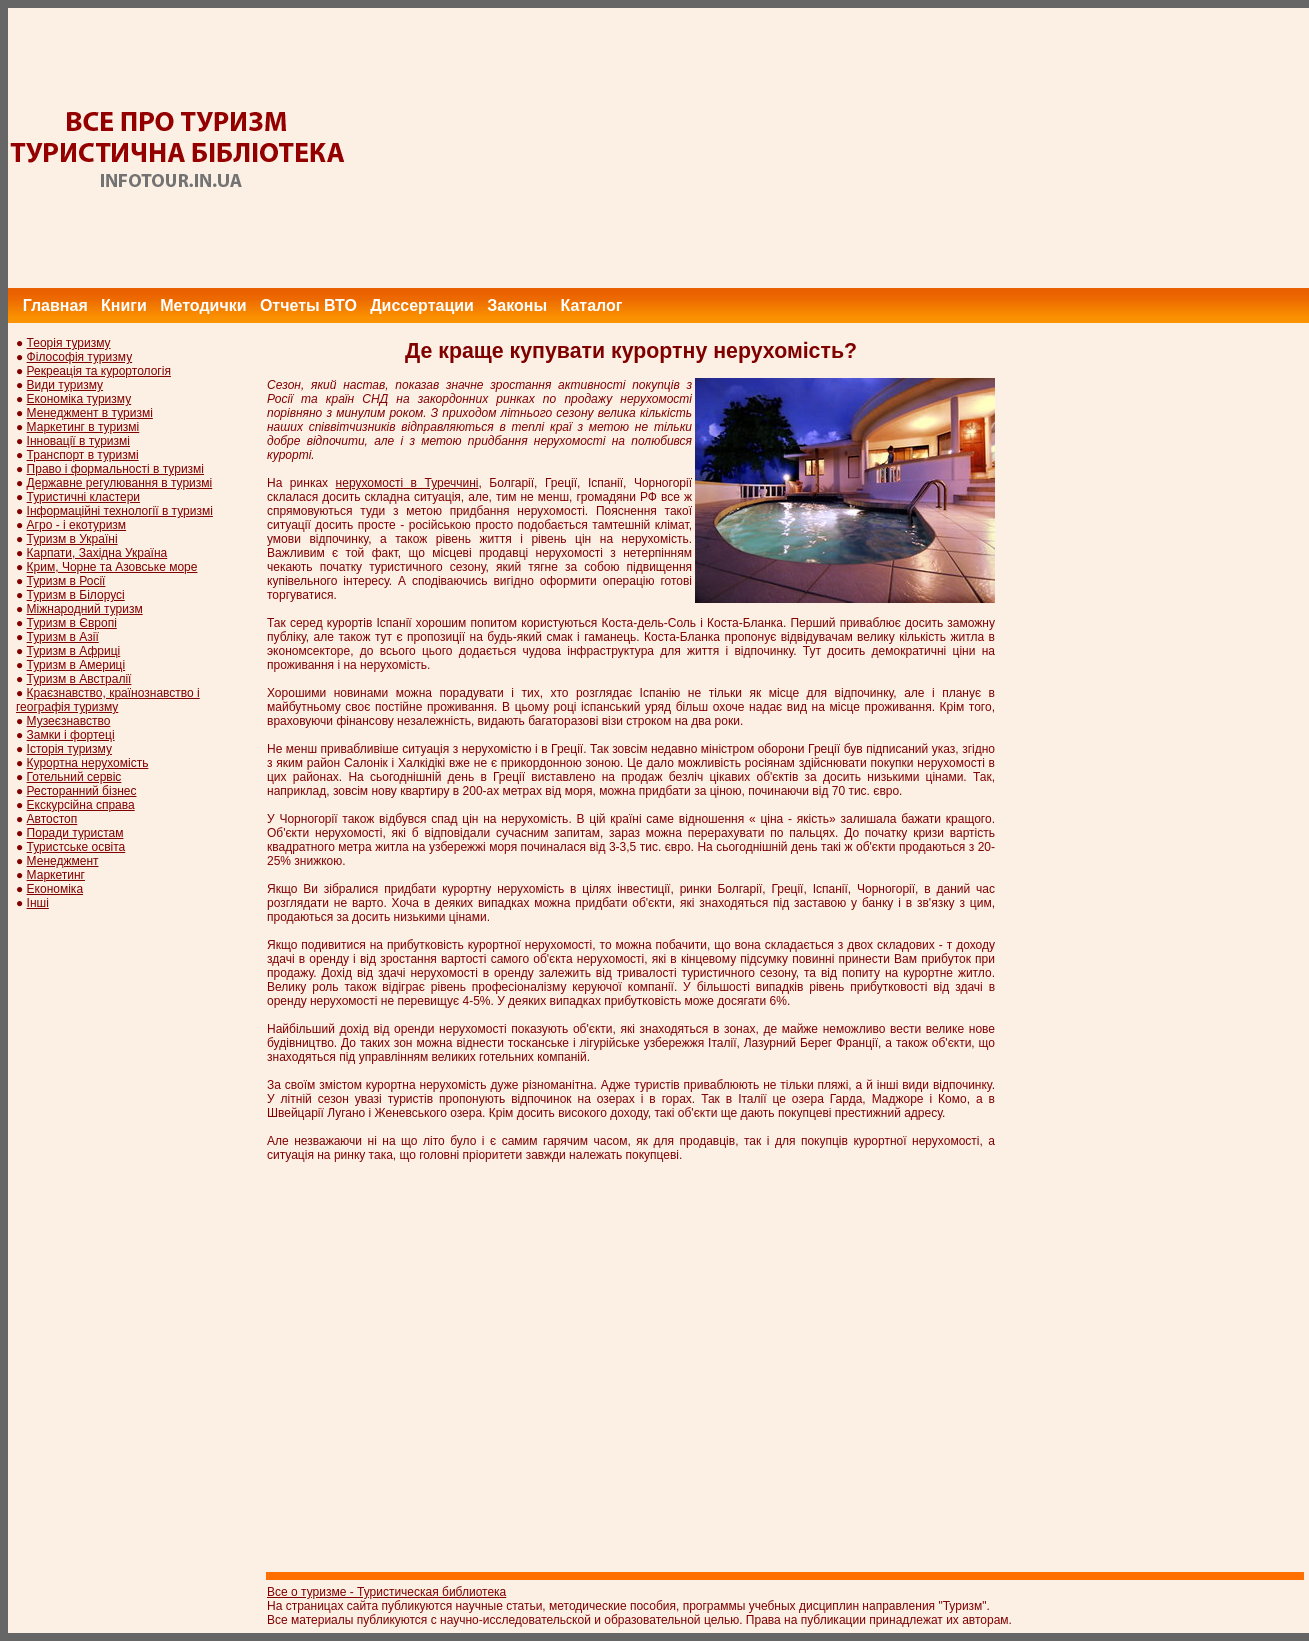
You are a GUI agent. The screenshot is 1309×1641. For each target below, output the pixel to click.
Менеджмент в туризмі (90, 413)
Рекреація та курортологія (99, 371)
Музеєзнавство (69, 721)
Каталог (591, 305)
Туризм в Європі (72, 623)
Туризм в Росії (66, 581)
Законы (517, 305)
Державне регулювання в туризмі (120, 483)
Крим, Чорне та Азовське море (112, 567)
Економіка (55, 889)
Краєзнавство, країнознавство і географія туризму (108, 700)
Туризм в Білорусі (76, 595)
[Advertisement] (945, 148)
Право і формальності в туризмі (115, 469)
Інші (38, 903)
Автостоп (52, 819)
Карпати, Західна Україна (97, 553)
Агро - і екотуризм (77, 525)
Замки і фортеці (71, 735)
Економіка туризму (79, 399)
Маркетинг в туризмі (83, 427)
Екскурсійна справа (81, 805)
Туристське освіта (76, 847)
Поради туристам (75, 833)
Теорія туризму (69, 343)
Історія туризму (69, 749)
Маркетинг (56, 875)
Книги (124, 305)
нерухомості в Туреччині (407, 483)
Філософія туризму (80, 357)
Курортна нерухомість (88, 763)
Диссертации (422, 305)
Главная (55, 305)
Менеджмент (63, 861)
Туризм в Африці (74, 651)
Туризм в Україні (72, 539)
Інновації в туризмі (78, 441)
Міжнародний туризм (85, 609)
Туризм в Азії (63, 637)
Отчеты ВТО (308, 305)
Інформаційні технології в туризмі (120, 511)
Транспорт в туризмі (83, 455)
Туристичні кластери (83, 497)
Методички (203, 305)
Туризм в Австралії (79, 679)
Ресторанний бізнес (82, 791)
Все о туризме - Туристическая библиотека (386, 1592)
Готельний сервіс (74, 777)
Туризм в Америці (76, 665)
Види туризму (65, 385)
